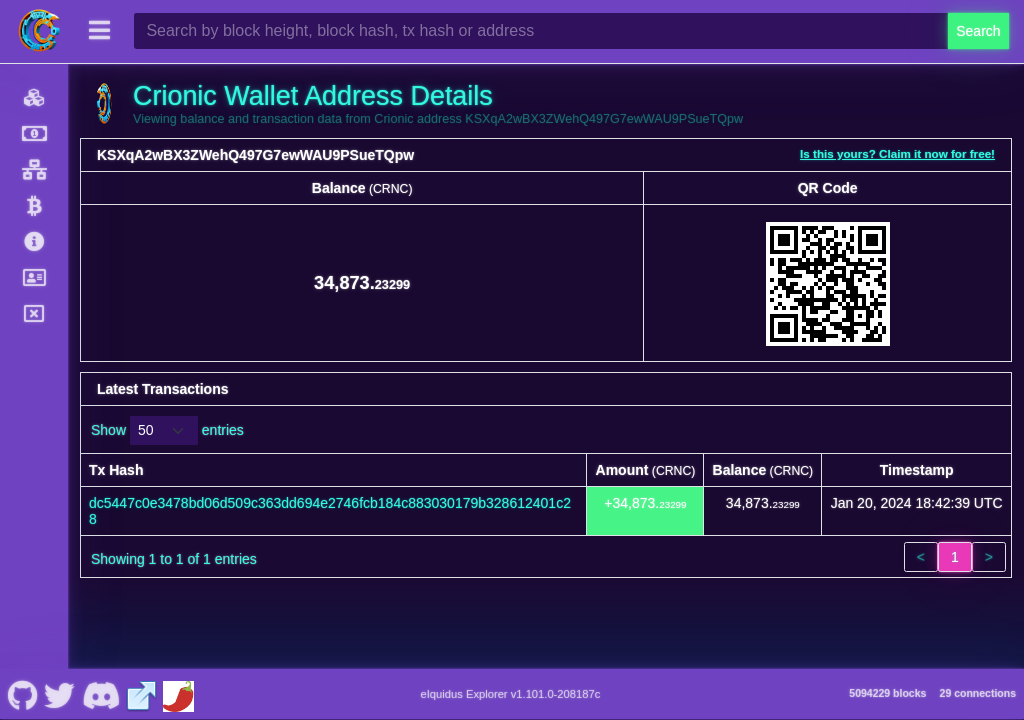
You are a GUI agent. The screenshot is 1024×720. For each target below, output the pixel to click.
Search (978, 31)
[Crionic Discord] (100, 694)
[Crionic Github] (22, 694)
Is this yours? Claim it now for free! (897, 153)
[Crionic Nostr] (60, 694)
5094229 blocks (887, 693)
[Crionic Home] (40, 31)
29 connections (978, 693)
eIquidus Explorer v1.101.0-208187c (511, 694)
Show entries (167, 430)
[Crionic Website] (142, 694)
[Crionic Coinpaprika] (178, 694)
